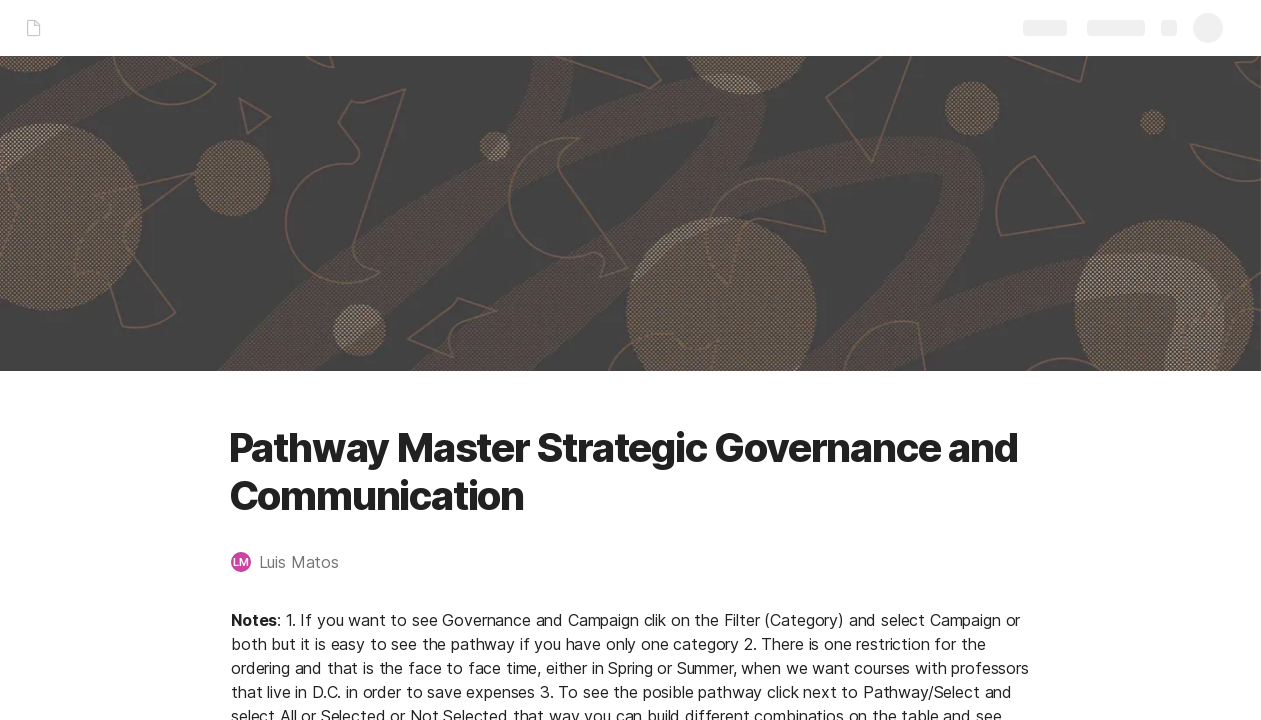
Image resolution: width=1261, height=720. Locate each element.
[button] (295, 562)
